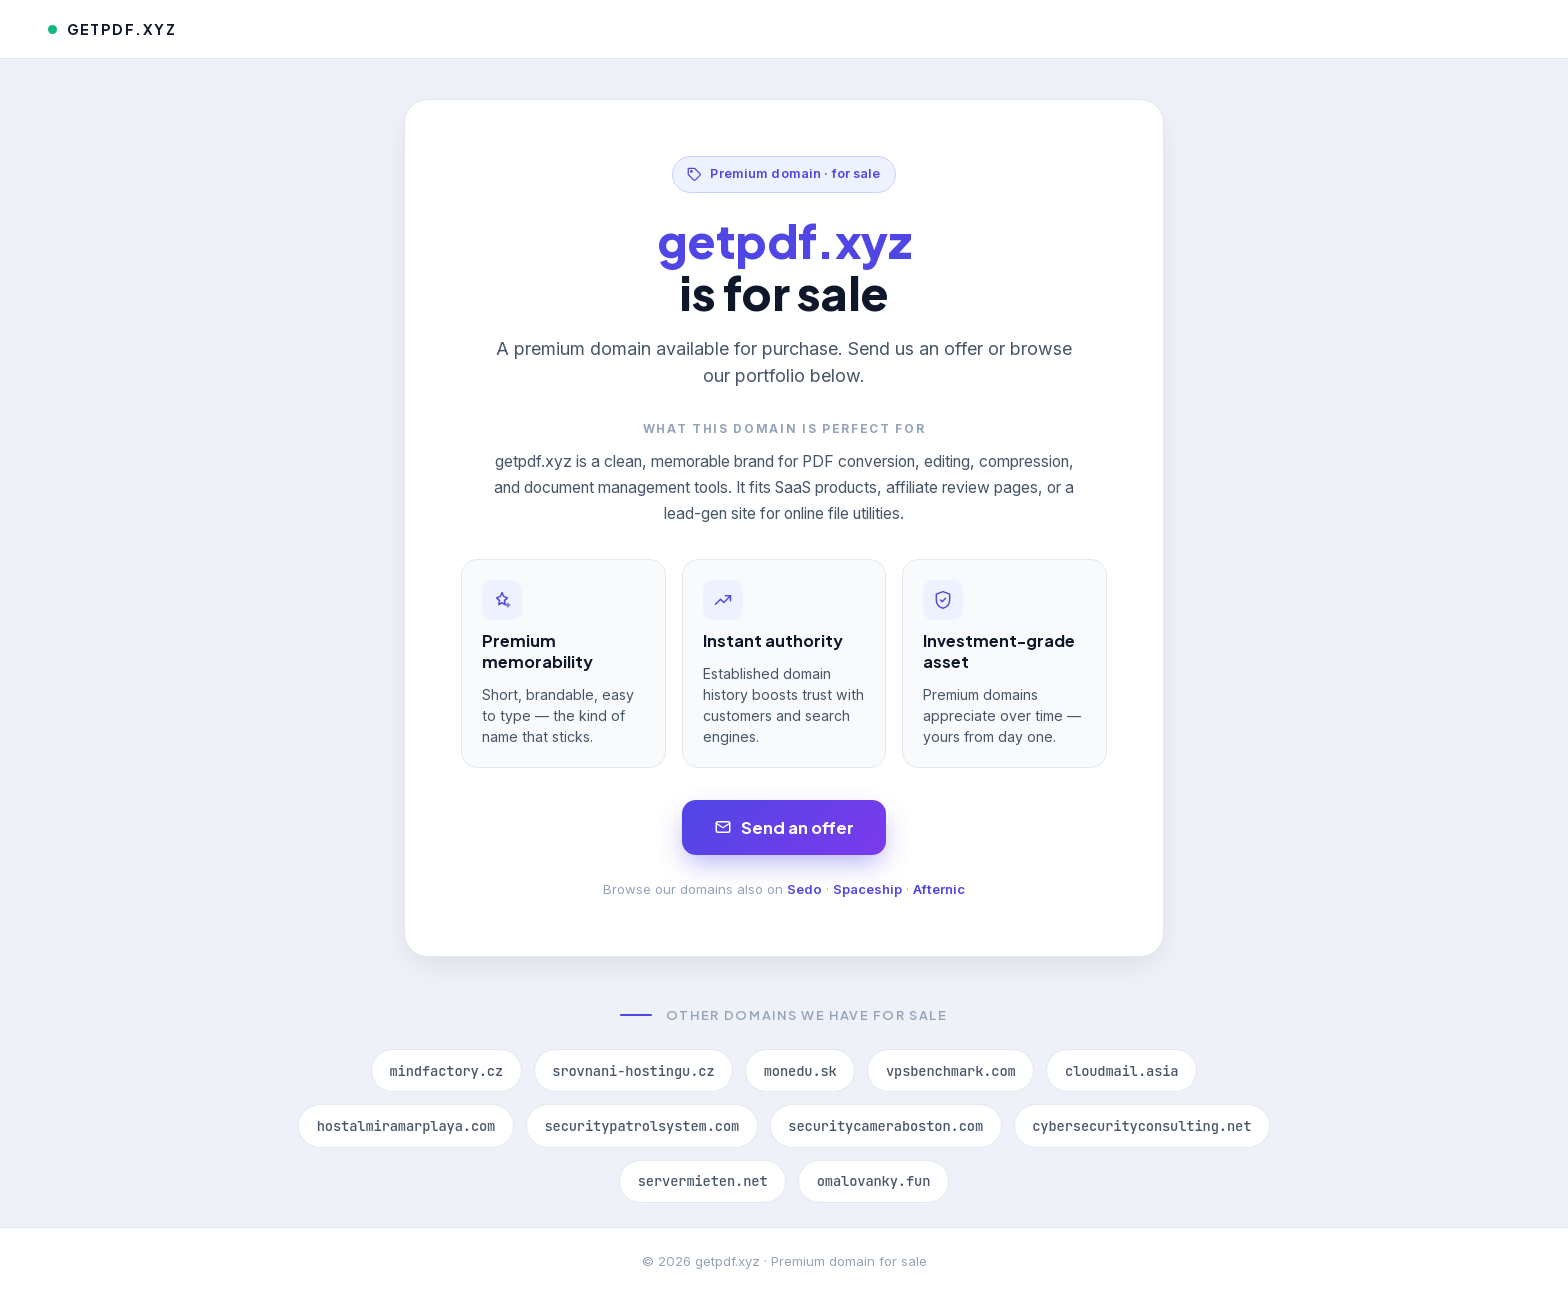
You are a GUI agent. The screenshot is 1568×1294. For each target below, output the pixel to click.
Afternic (939, 889)
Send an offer (784, 827)
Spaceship (867, 889)
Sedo (804, 889)
